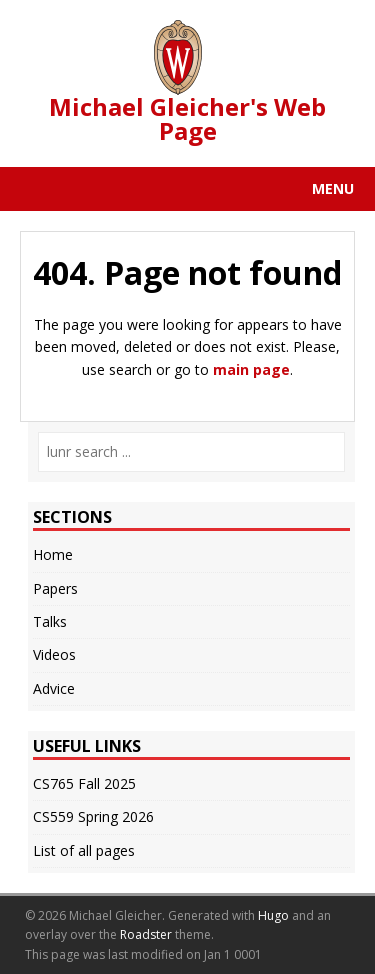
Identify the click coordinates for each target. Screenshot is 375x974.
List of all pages (84, 850)
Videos (54, 654)
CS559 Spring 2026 (93, 816)
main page (251, 369)
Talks (50, 621)
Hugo (273, 915)
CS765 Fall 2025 (84, 783)
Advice (54, 688)
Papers (55, 588)
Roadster (146, 934)
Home (53, 554)
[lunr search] (191, 452)
